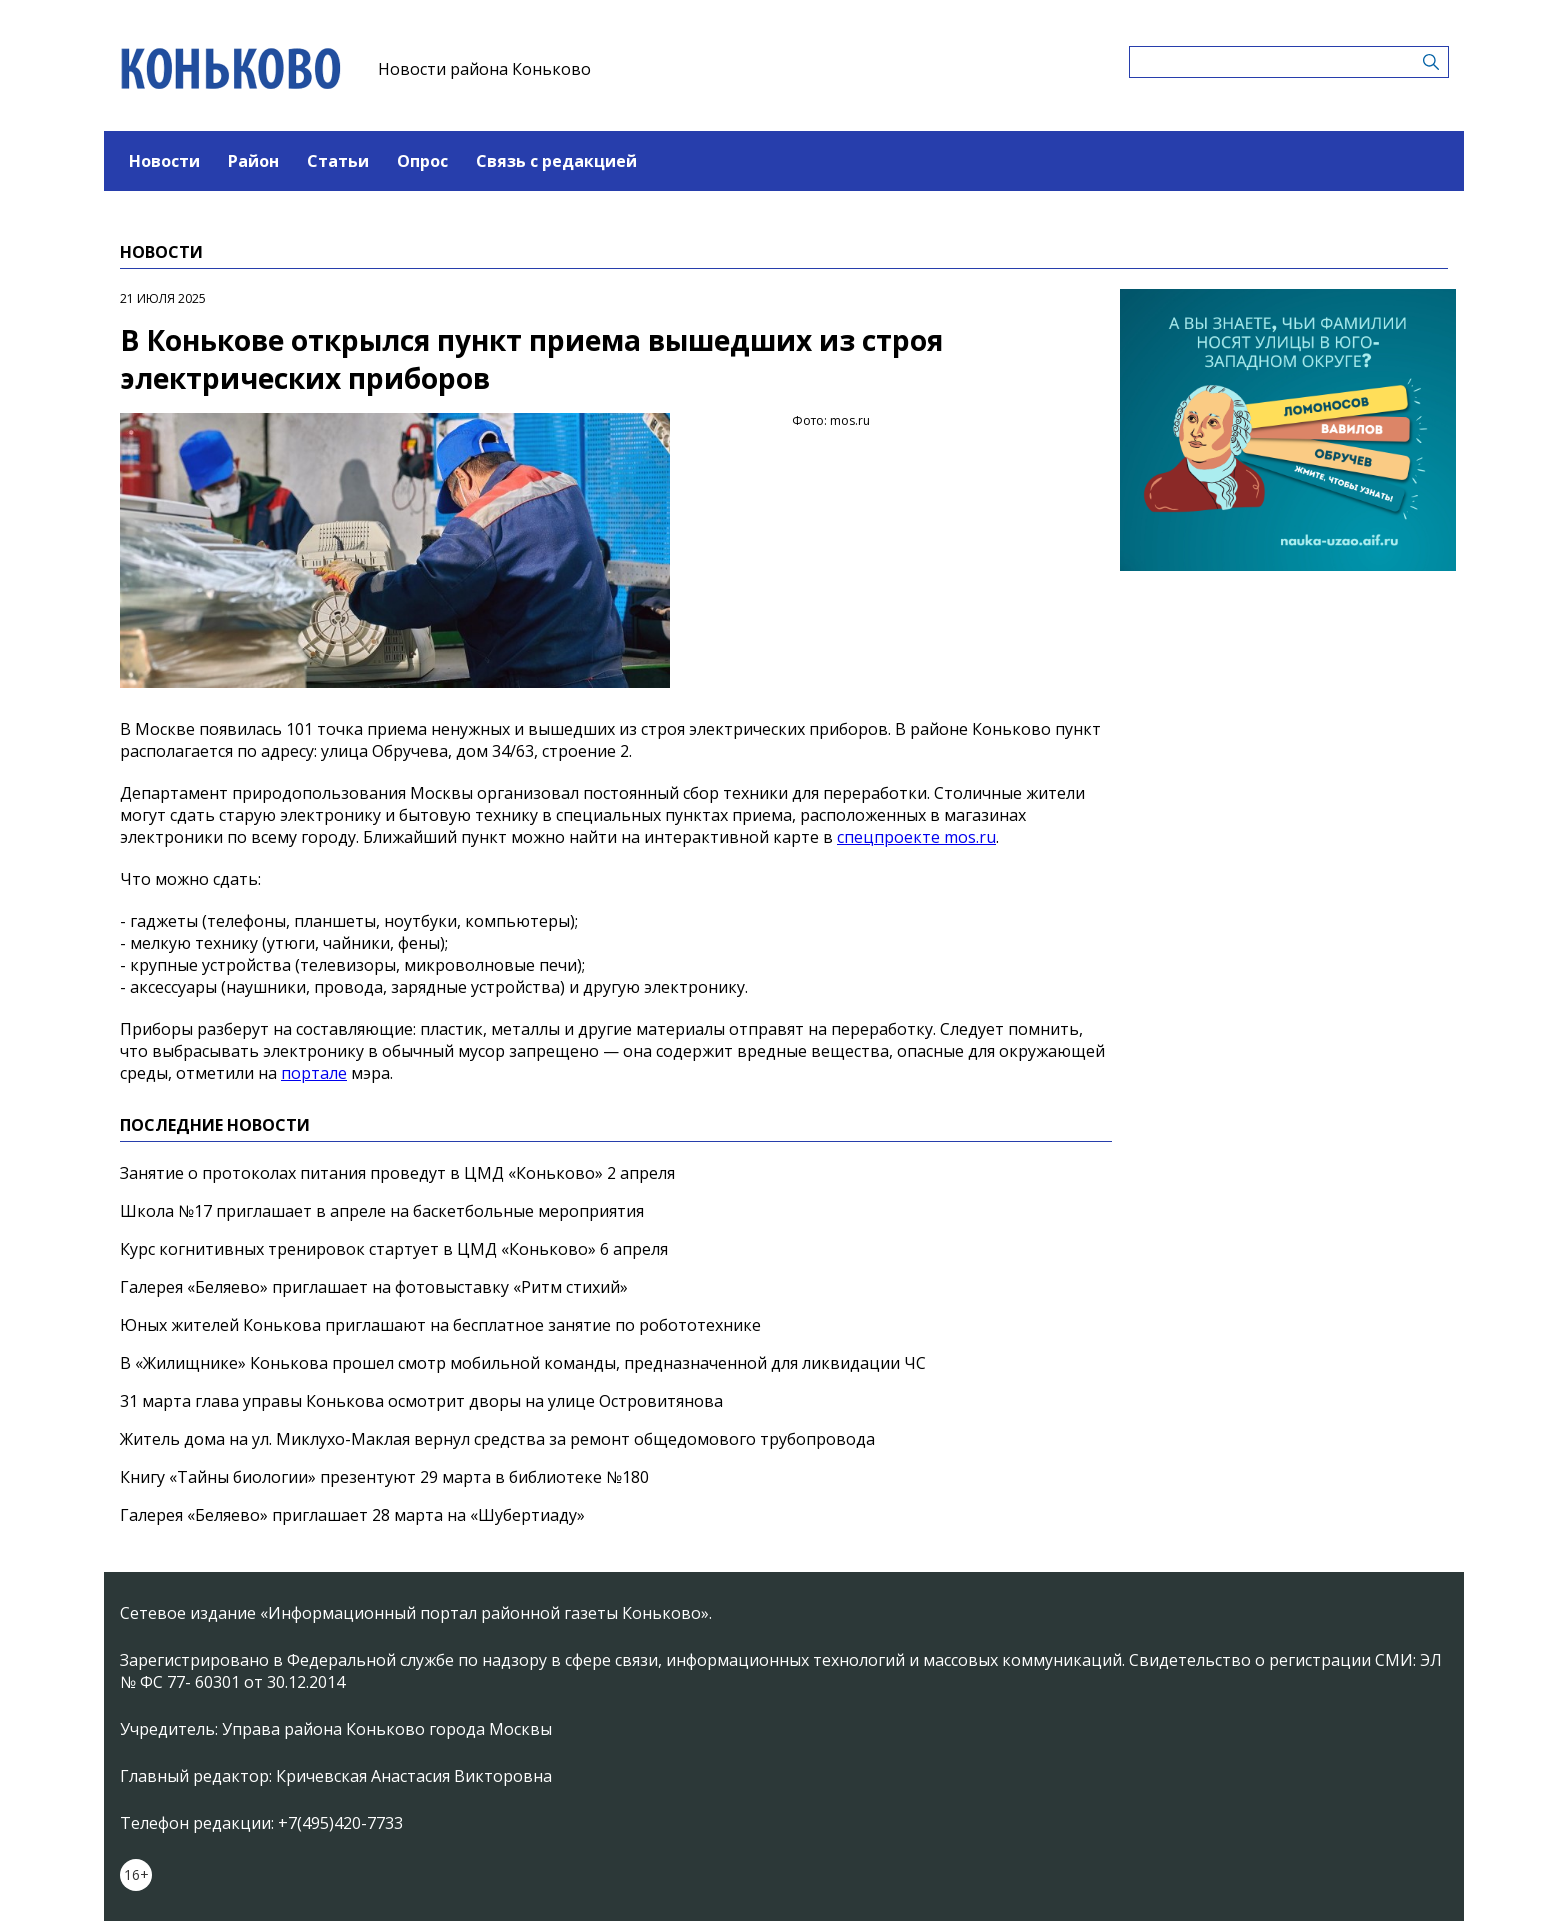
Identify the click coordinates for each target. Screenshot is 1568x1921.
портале (314, 1073)
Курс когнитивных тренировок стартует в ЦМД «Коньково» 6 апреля (394, 1249)
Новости (164, 161)
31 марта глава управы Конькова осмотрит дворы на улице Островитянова (421, 1401)
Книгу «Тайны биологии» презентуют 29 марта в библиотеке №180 (384, 1477)
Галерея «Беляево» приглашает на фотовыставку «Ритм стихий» (374, 1287)
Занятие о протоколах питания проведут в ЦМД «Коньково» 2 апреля (397, 1173)
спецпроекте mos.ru (916, 837)
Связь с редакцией (556, 161)
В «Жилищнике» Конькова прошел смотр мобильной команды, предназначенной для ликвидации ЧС (523, 1363)
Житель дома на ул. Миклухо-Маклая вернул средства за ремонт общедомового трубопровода (497, 1439)
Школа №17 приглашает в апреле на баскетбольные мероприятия (382, 1211)
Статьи (338, 161)
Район (253, 161)
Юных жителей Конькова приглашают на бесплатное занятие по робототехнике (440, 1325)
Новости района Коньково (484, 69)
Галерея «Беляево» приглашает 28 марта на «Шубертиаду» (352, 1515)
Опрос (422, 161)
